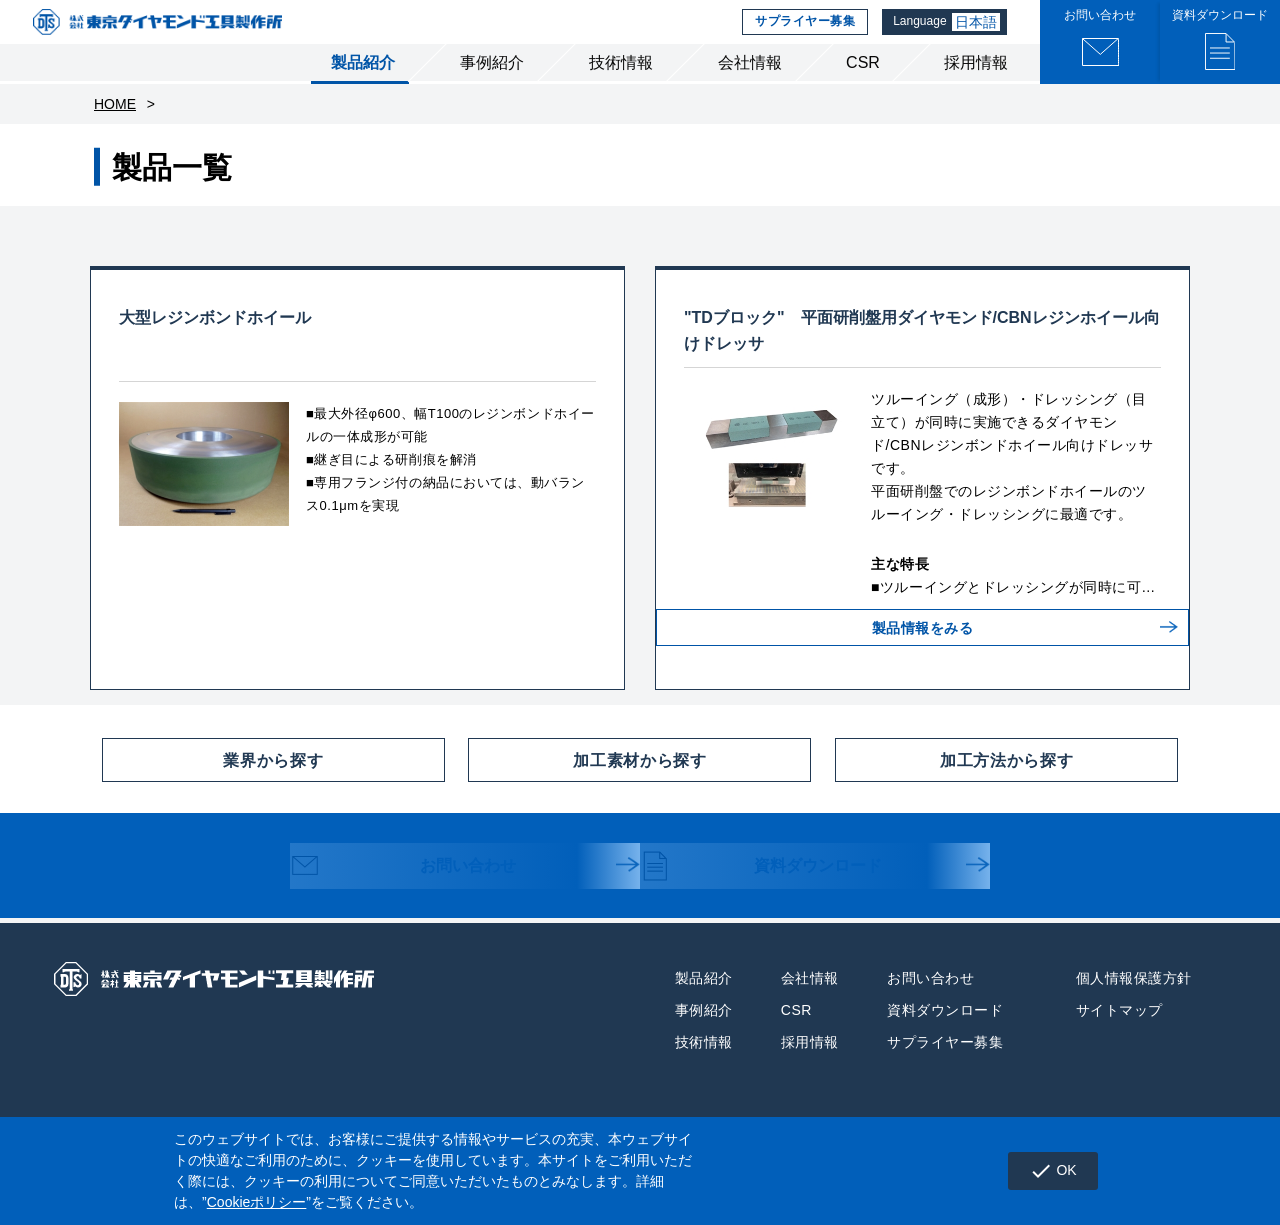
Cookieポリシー (257, 1202)
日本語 (978, 35)
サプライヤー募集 (801, 35)
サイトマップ (1119, 1036)
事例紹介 (492, 88)
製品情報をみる (923, 669)
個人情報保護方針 (1134, 1004)
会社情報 (750, 88)
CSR (863, 88)
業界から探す (212, 786)
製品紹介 (363, 88)
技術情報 (621, 88)
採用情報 (976, 88)
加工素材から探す (587, 786)
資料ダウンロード (781, 894)
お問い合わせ (421, 894)
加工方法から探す (954, 786)
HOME (115, 130)
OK (1047, 1171)
